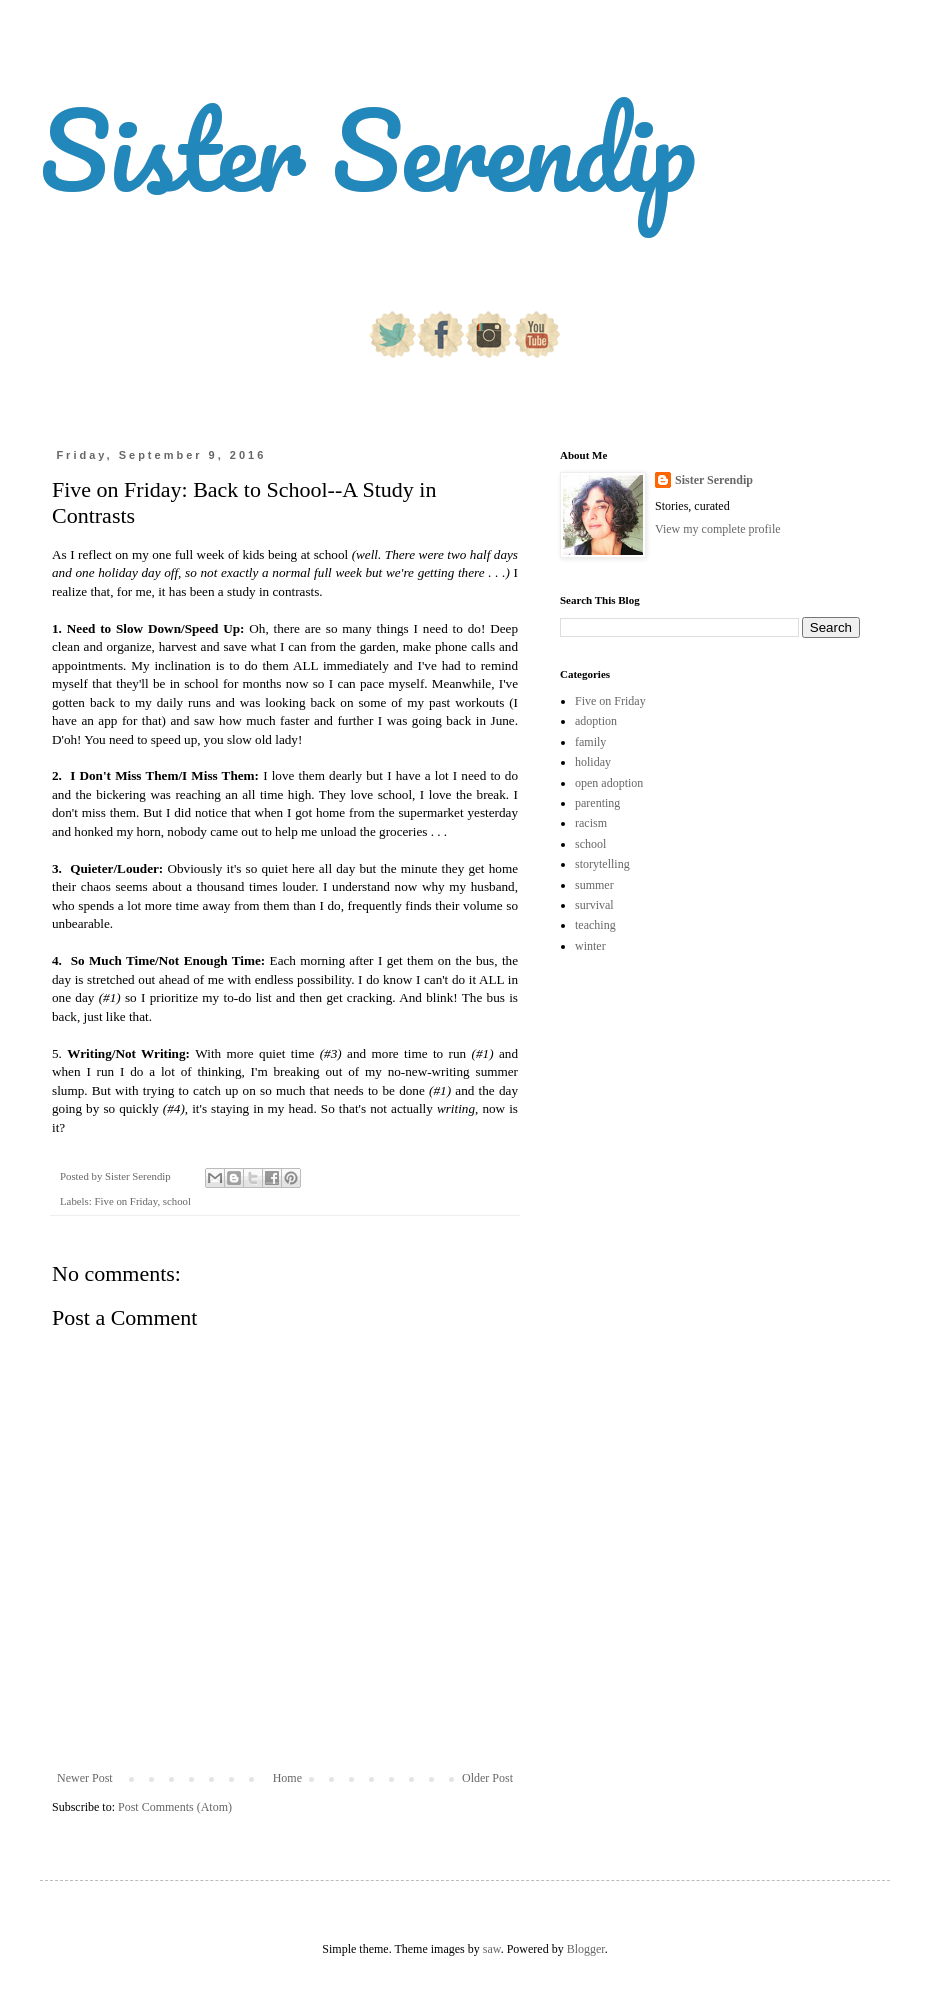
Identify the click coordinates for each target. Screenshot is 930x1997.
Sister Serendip (368, 149)
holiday (593, 762)
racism (591, 823)
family (590, 742)
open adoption (609, 783)
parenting (597, 803)
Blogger (586, 1949)
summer (594, 885)
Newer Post (85, 1778)
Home (287, 1778)
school (177, 1201)
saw (492, 1949)
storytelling (602, 864)
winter (590, 946)
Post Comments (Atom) (175, 1807)
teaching (595, 925)
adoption (596, 721)
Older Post (487, 1778)
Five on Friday (125, 1201)
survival (594, 905)
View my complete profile (718, 529)
